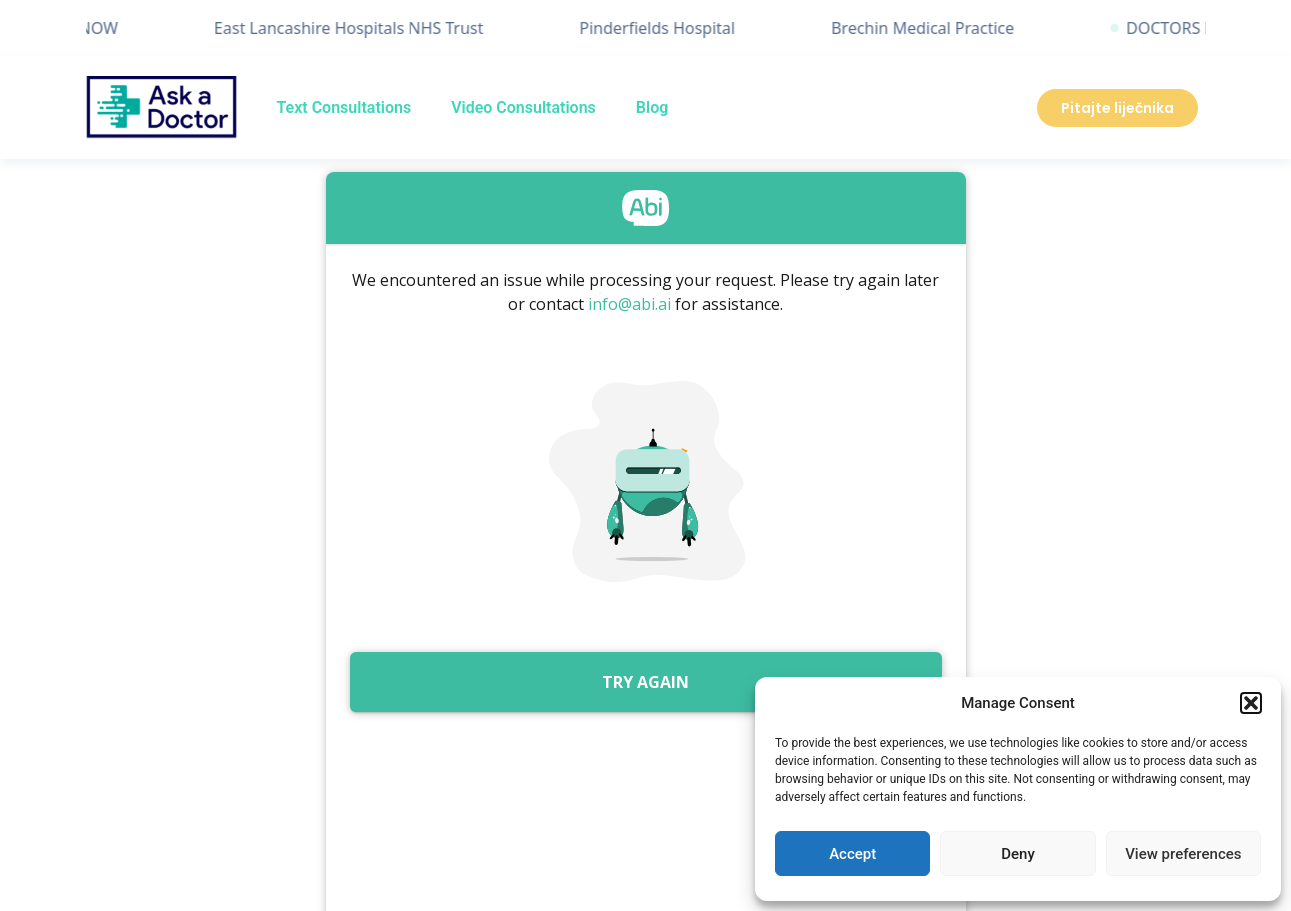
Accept (852, 854)
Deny (1018, 854)
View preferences (1183, 854)
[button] (1251, 703)
